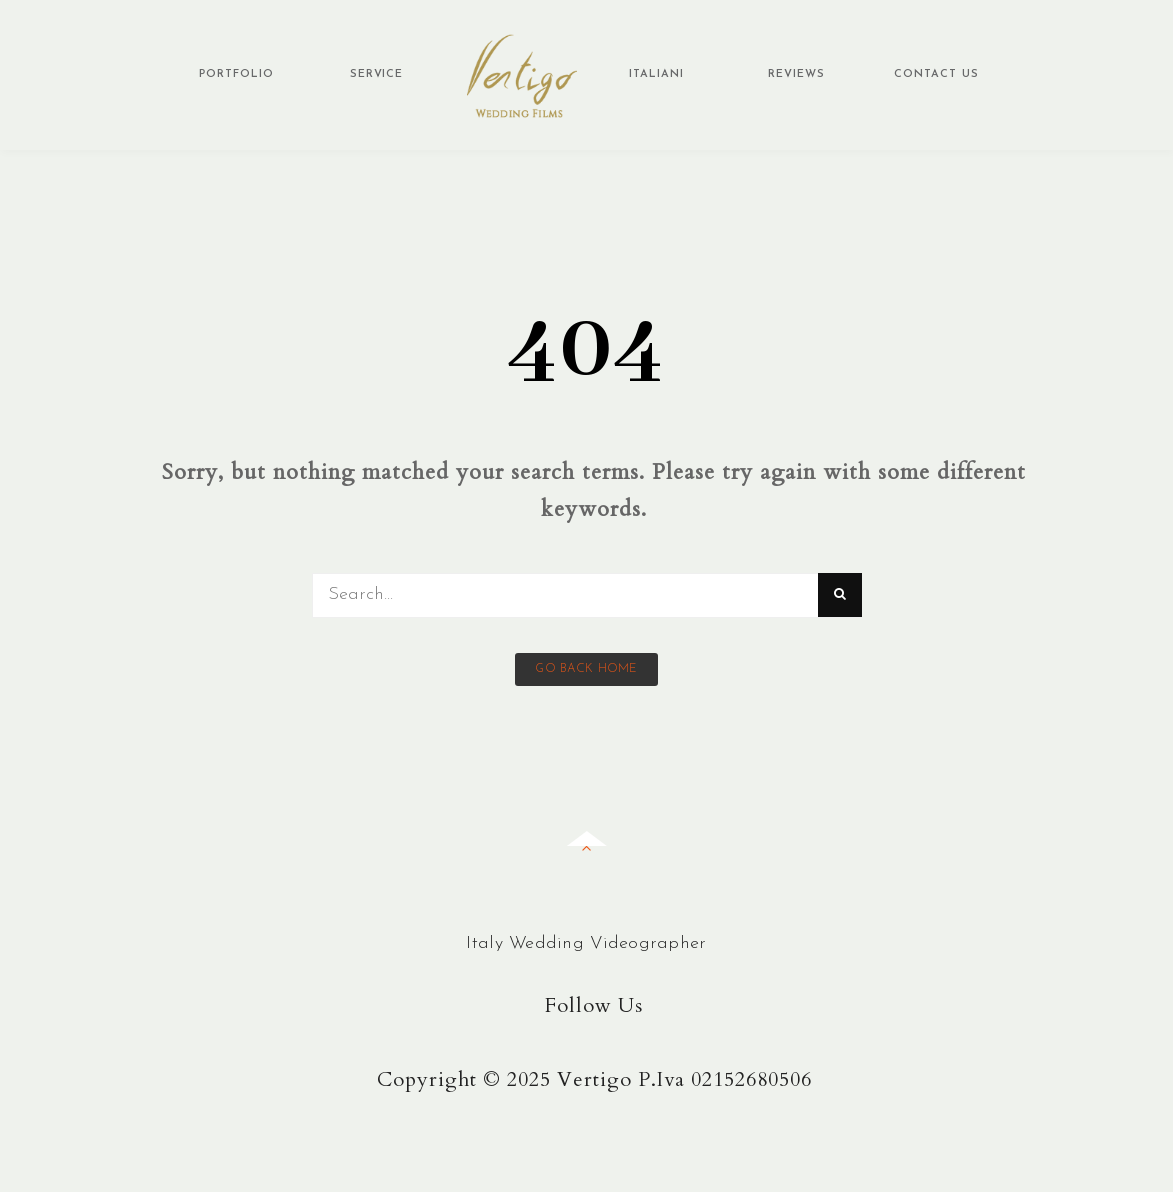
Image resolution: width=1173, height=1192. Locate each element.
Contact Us (936, 74)
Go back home (586, 669)
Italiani (656, 74)
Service (377, 74)
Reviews (796, 74)
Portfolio (236, 74)
